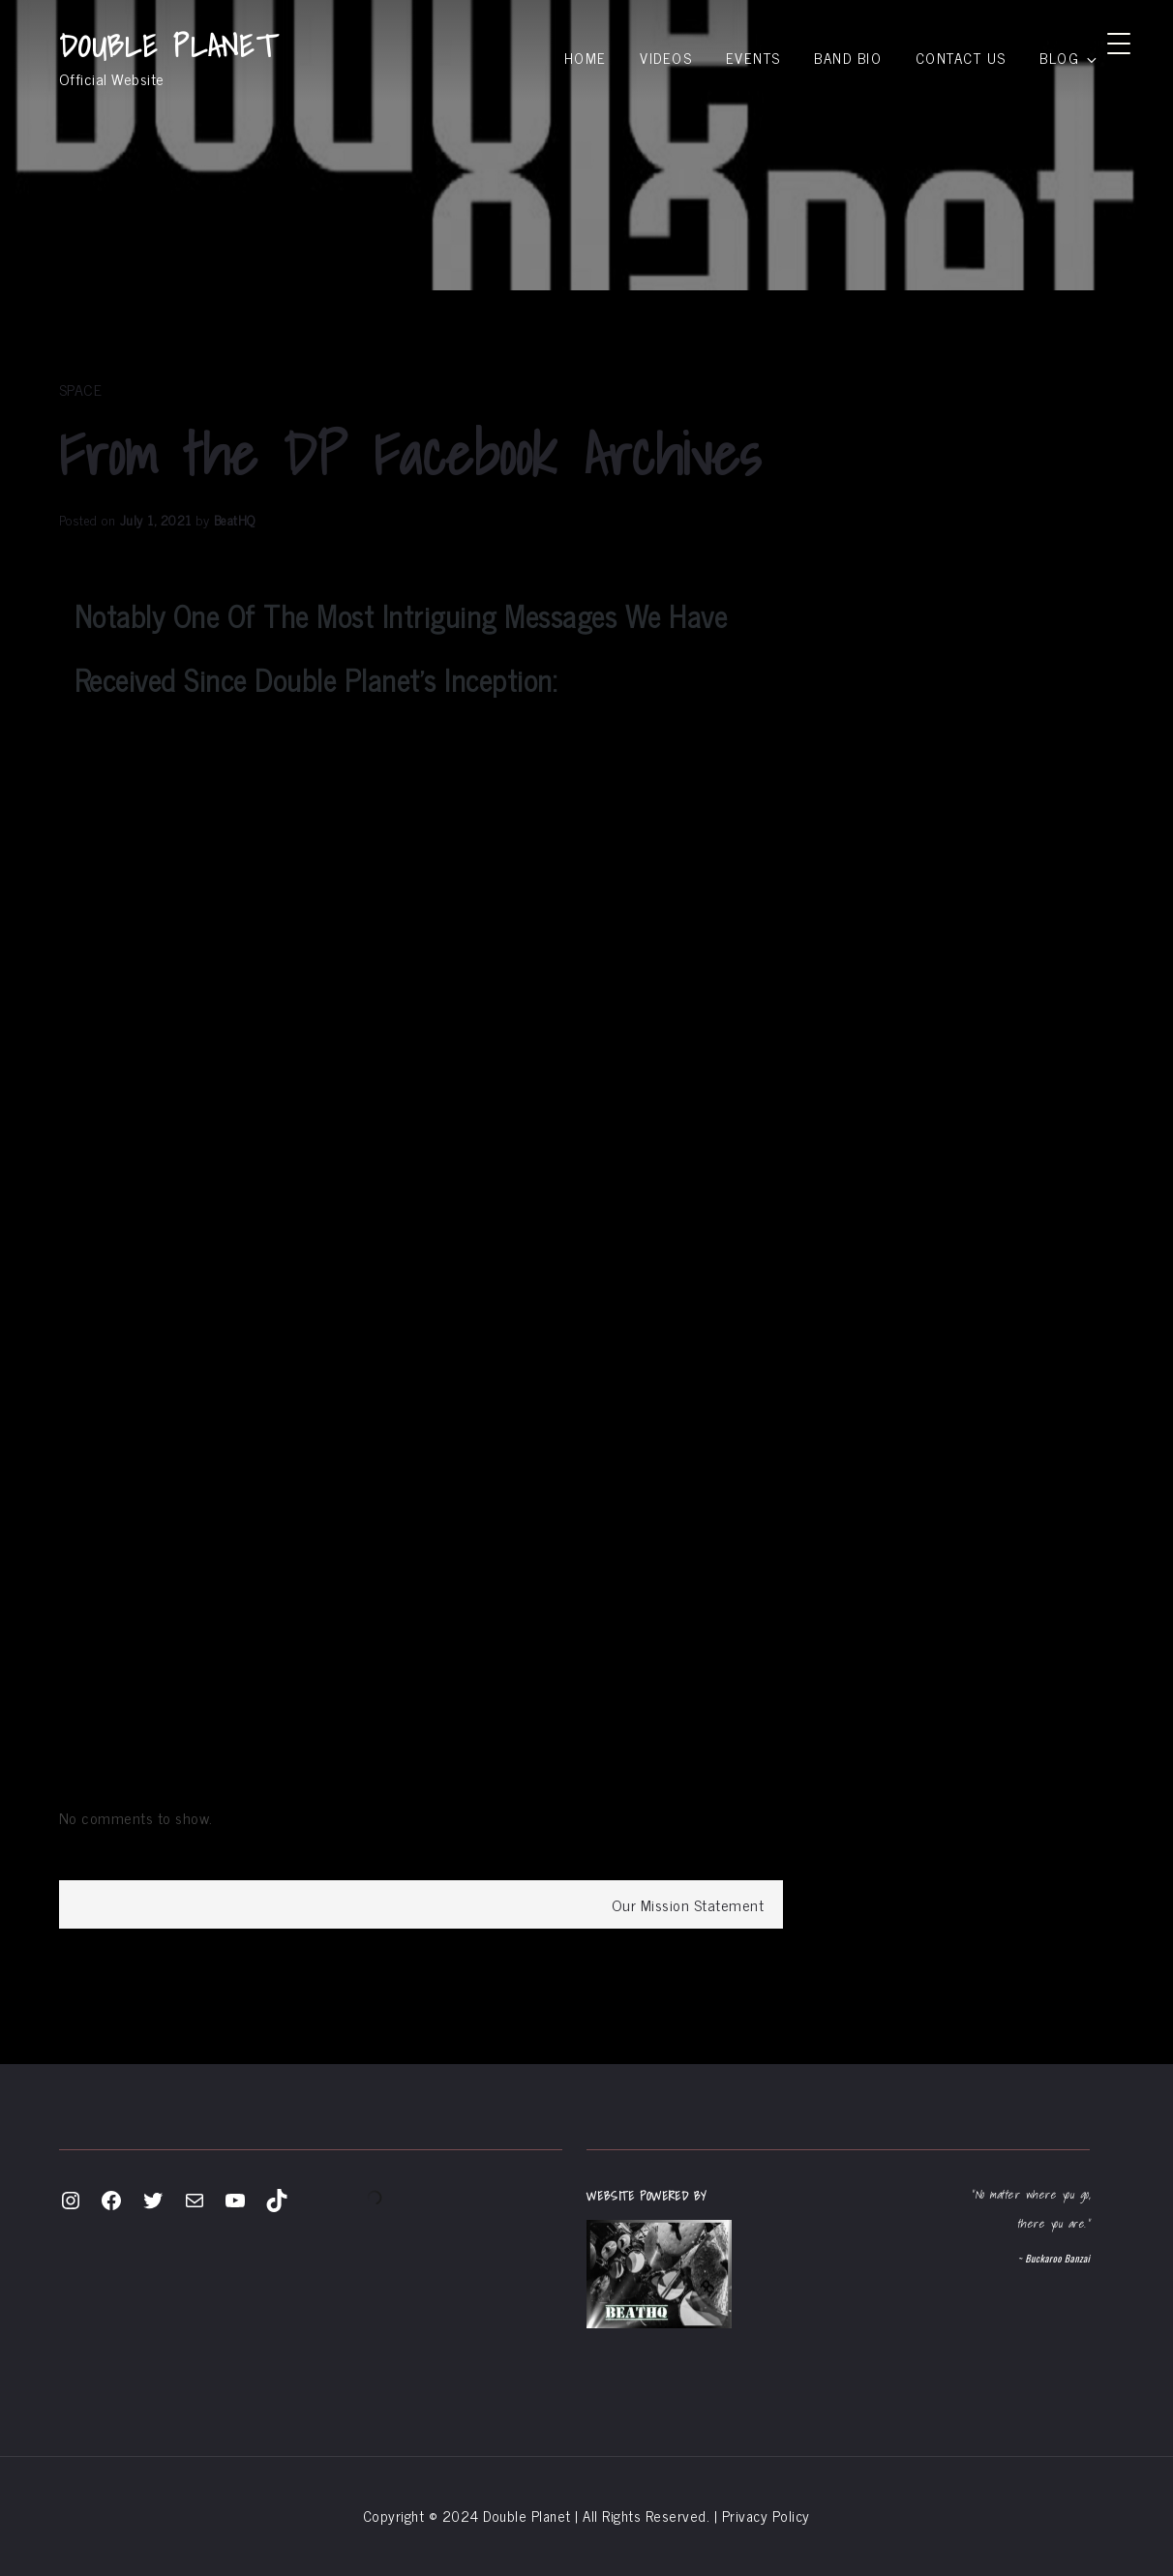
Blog (1069, 57)
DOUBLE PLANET (168, 45)
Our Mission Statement (688, 1904)
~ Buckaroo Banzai (1053, 2258)
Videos (666, 57)
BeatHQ (235, 519)
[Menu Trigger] (1118, 42)
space (81, 389)
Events (753, 57)
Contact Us (961, 57)
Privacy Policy (766, 2515)
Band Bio (848, 57)
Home (585, 57)
